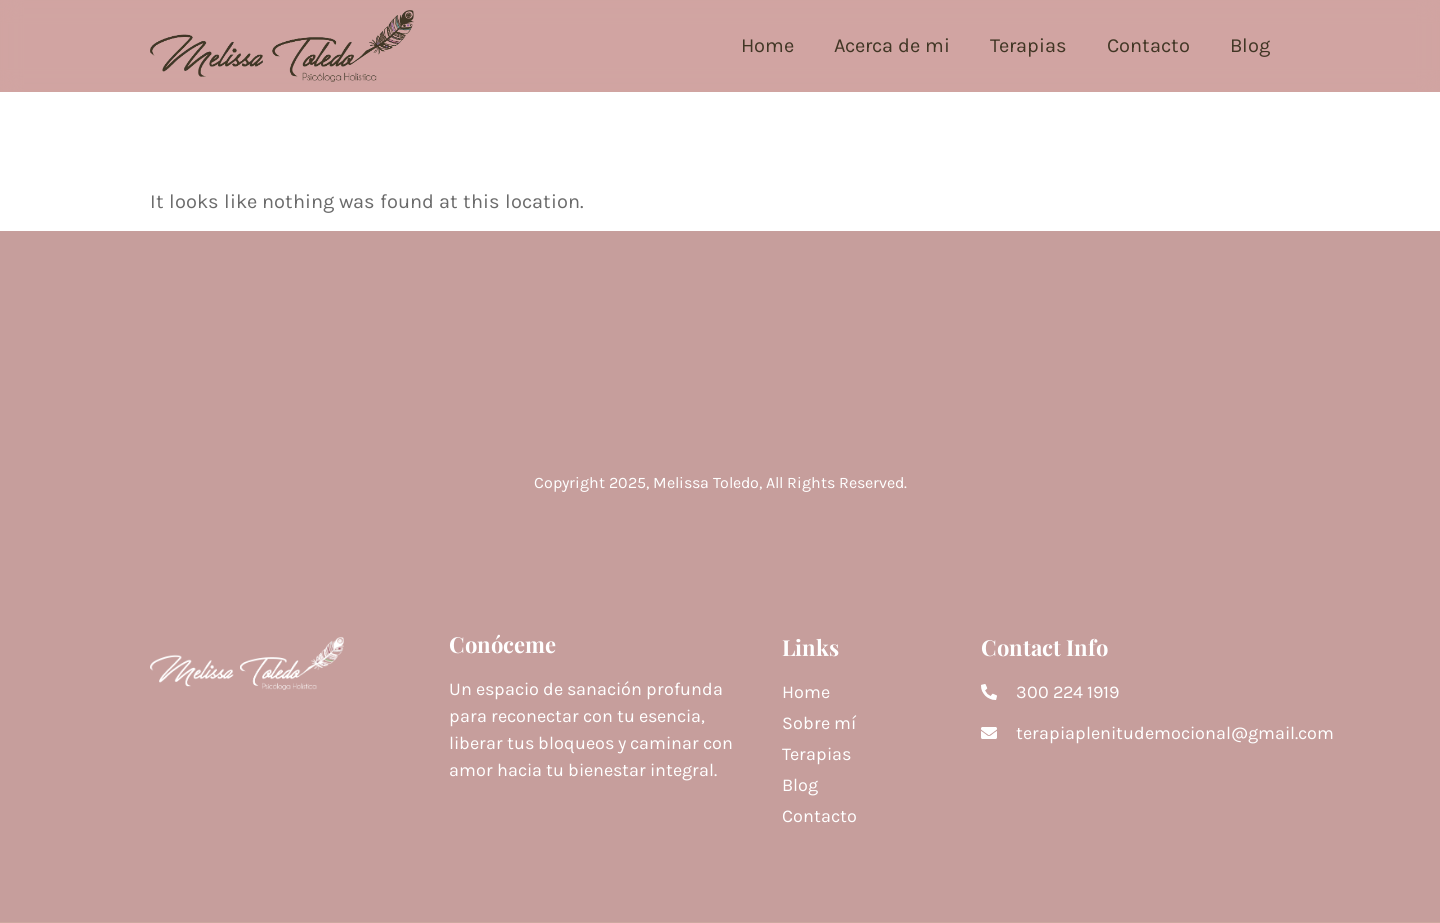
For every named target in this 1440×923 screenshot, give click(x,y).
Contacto (1148, 45)
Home (767, 45)
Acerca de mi (892, 45)
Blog (1250, 45)
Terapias (1028, 45)
